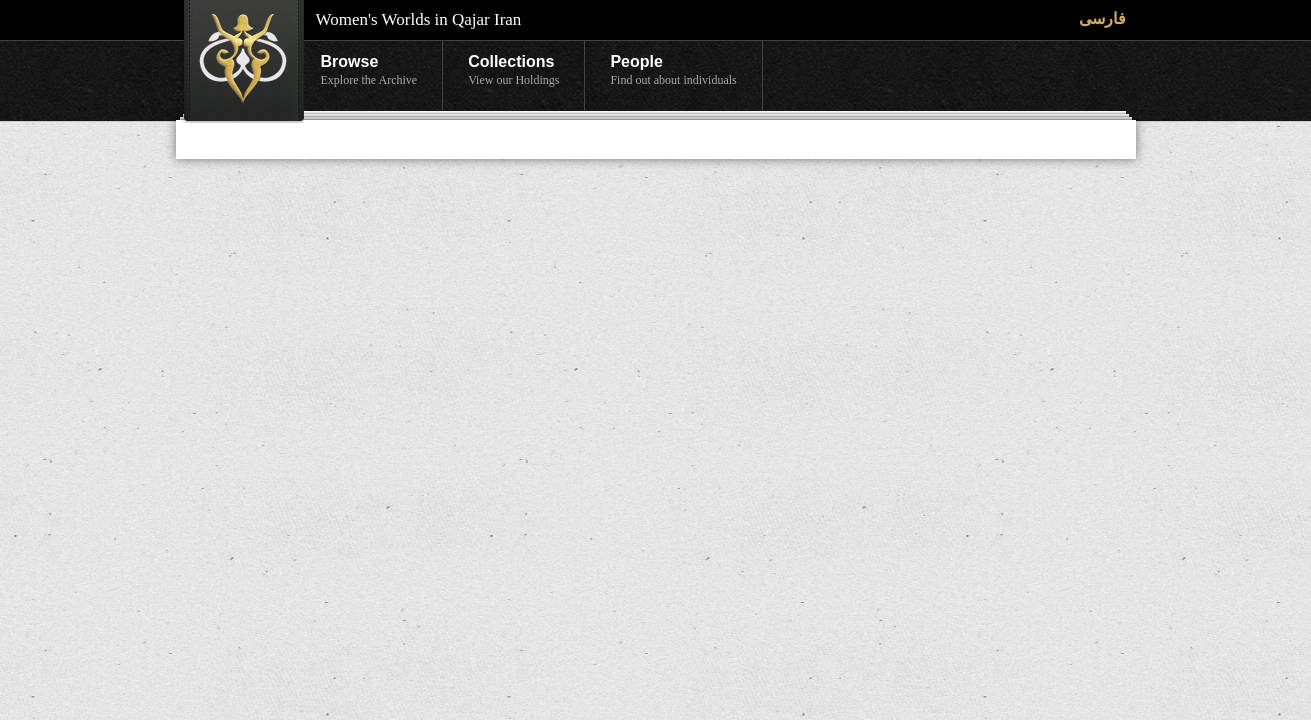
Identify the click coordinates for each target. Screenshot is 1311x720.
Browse (369, 71)
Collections (513, 71)
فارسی (1102, 18)
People (673, 71)
